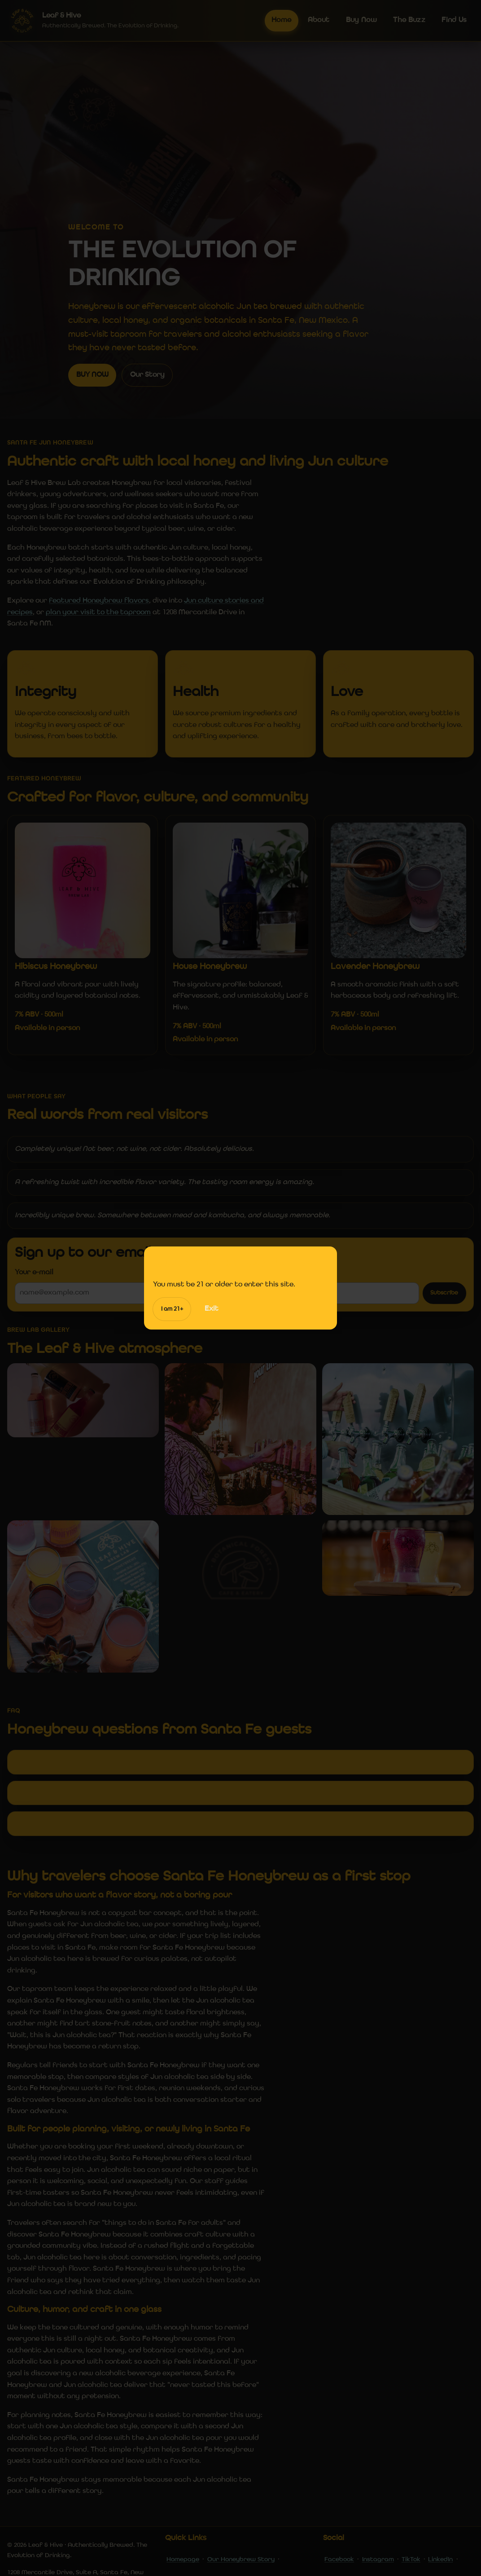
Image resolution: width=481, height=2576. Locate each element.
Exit (212, 1308)
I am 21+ (172, 1309)
